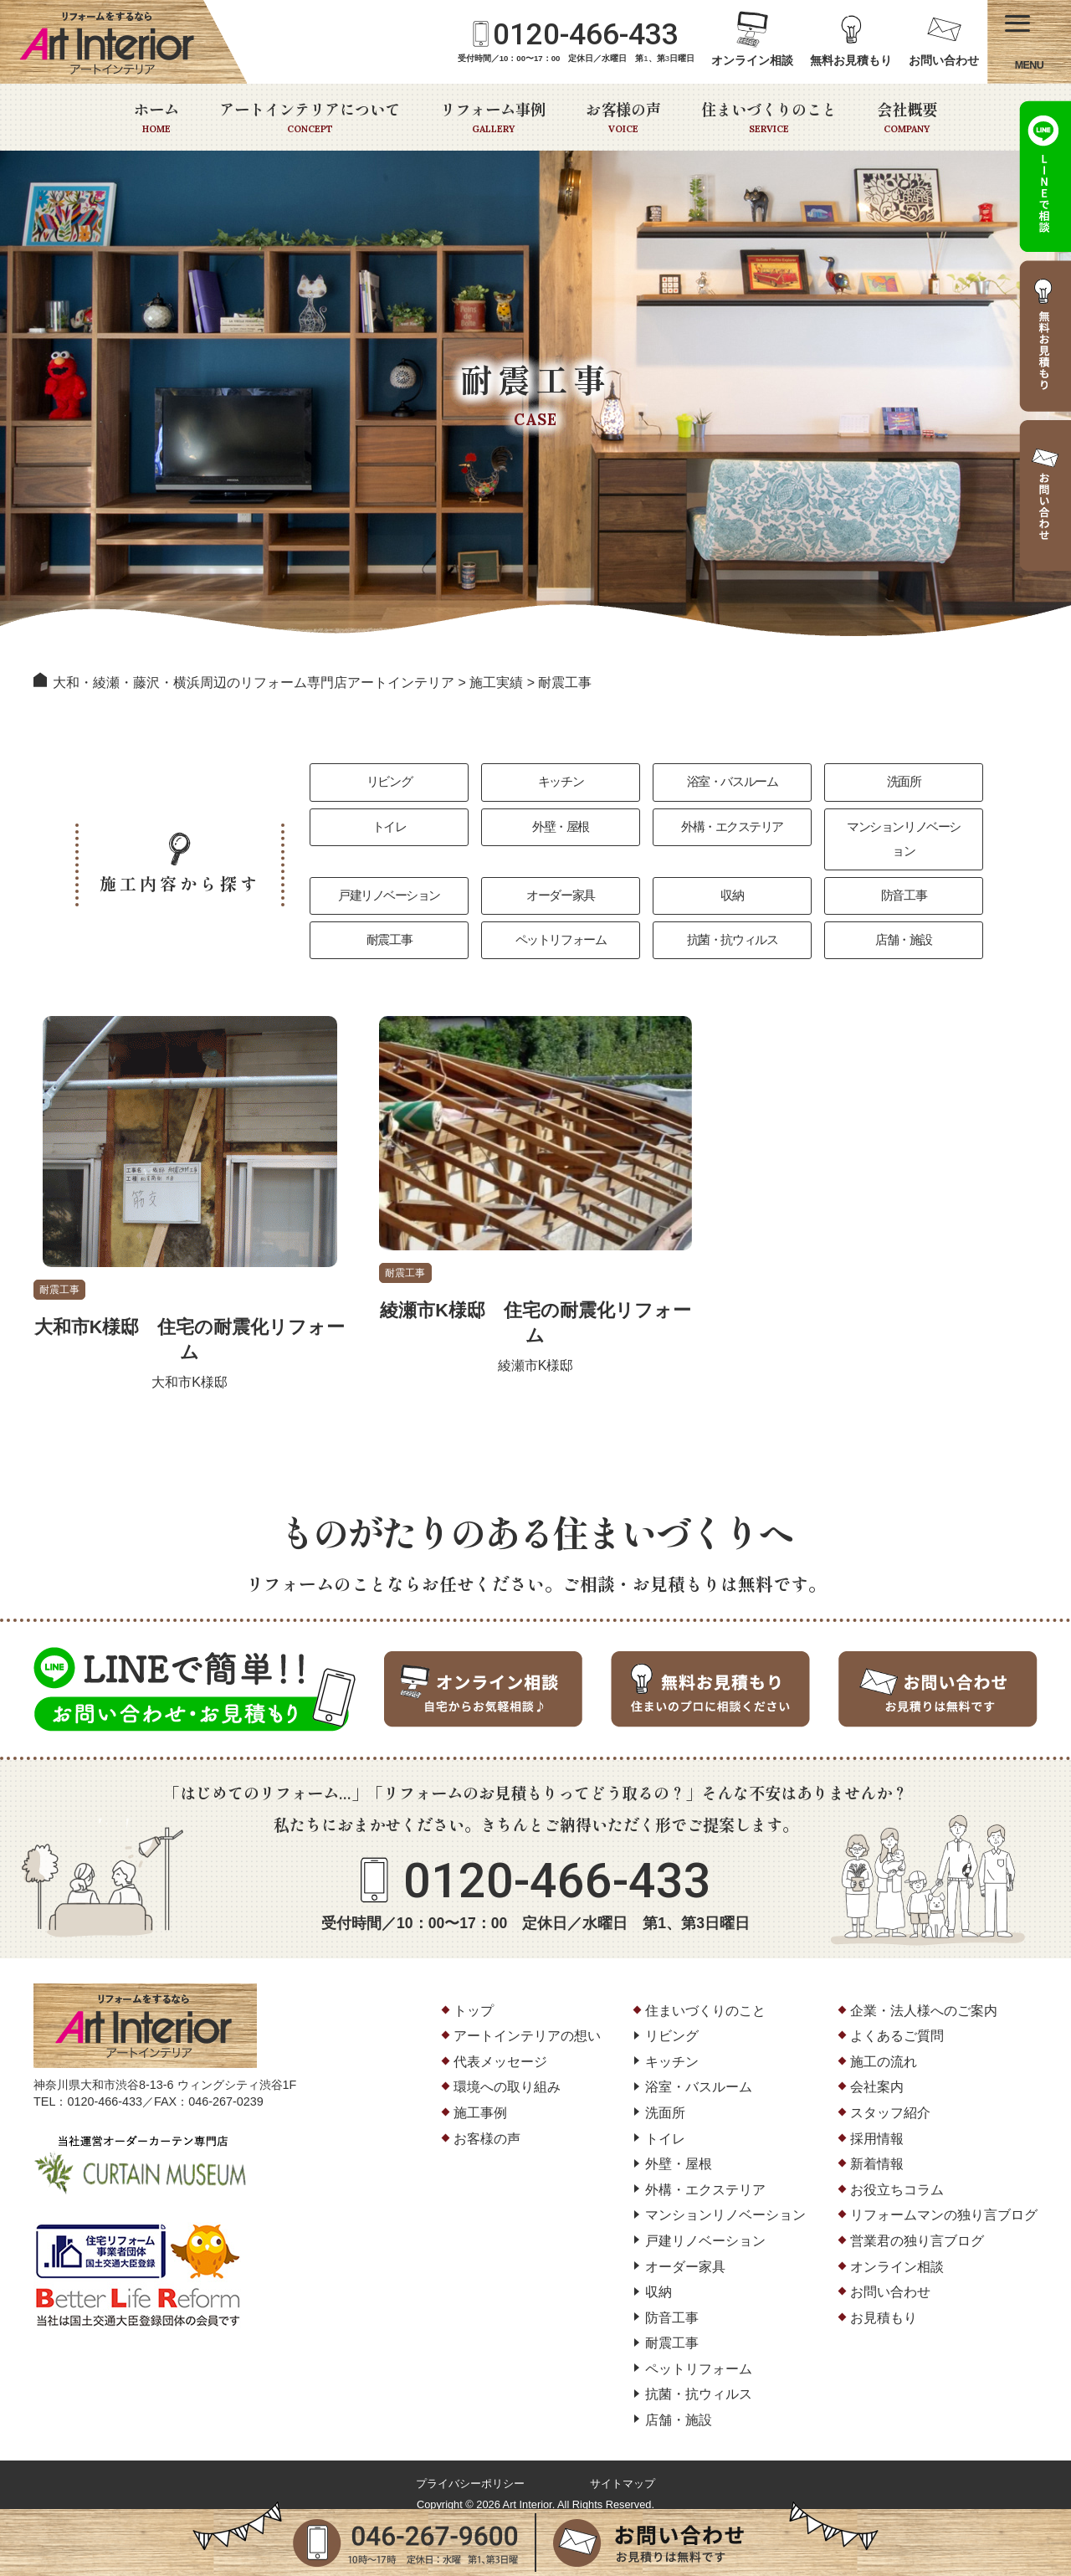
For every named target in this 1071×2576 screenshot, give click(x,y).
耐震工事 (389, 923)
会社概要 (907, 117)
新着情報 (877, 2149)
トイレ (389, 830)
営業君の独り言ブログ (917, 2226)
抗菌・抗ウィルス (732, 923)
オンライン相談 (752, 60)
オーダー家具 (561, 877)
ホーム (156, 117)
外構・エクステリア (732, 830)
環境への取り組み (507, 2072)
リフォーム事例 (493, 117)
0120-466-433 (586, 34)
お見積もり (883, 2303)
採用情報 (877, 2124)
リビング (389, 783)
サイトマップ (622, 2469)
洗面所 (903, 783)
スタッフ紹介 (890, 2098)
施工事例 (480, 2098)
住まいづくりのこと (769, 117)
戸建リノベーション (389, 877)
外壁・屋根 (560, 830)
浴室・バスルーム (732, 783)
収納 (732, 877)
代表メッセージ (500, 2047)
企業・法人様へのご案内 (923, 1995)
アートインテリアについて (309, 117)
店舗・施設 (904, 923)
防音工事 (903, 877)
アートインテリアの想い (527, 2021)
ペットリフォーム (560, 923)
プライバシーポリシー (470, 2469)
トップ (474, 1995)
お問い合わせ (944, 60)
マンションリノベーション (904, 830)
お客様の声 (623, 117)
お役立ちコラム (897, 2175)
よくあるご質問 (897, 2021)
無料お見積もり (851, 60)
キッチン (560, 783)
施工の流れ (883, 2047)
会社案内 (877, 2072)
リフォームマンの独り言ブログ (944, 2201)
